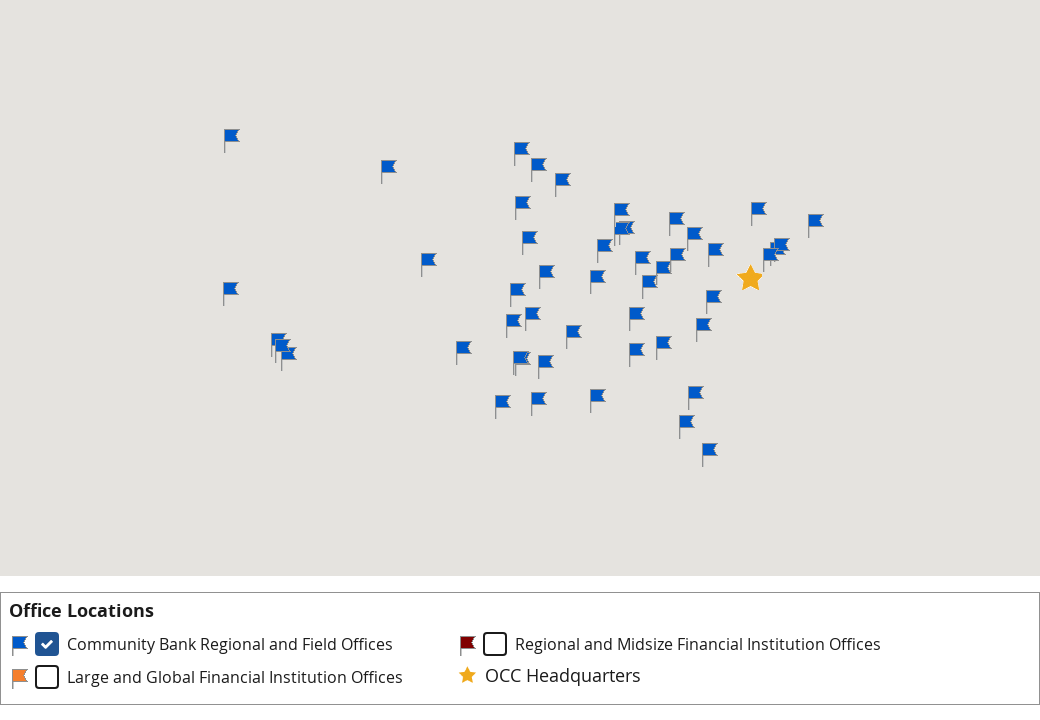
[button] (539, 170)
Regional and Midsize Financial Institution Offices (698, 644)
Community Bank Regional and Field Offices (230, 644)
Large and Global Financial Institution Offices (235, 677)
